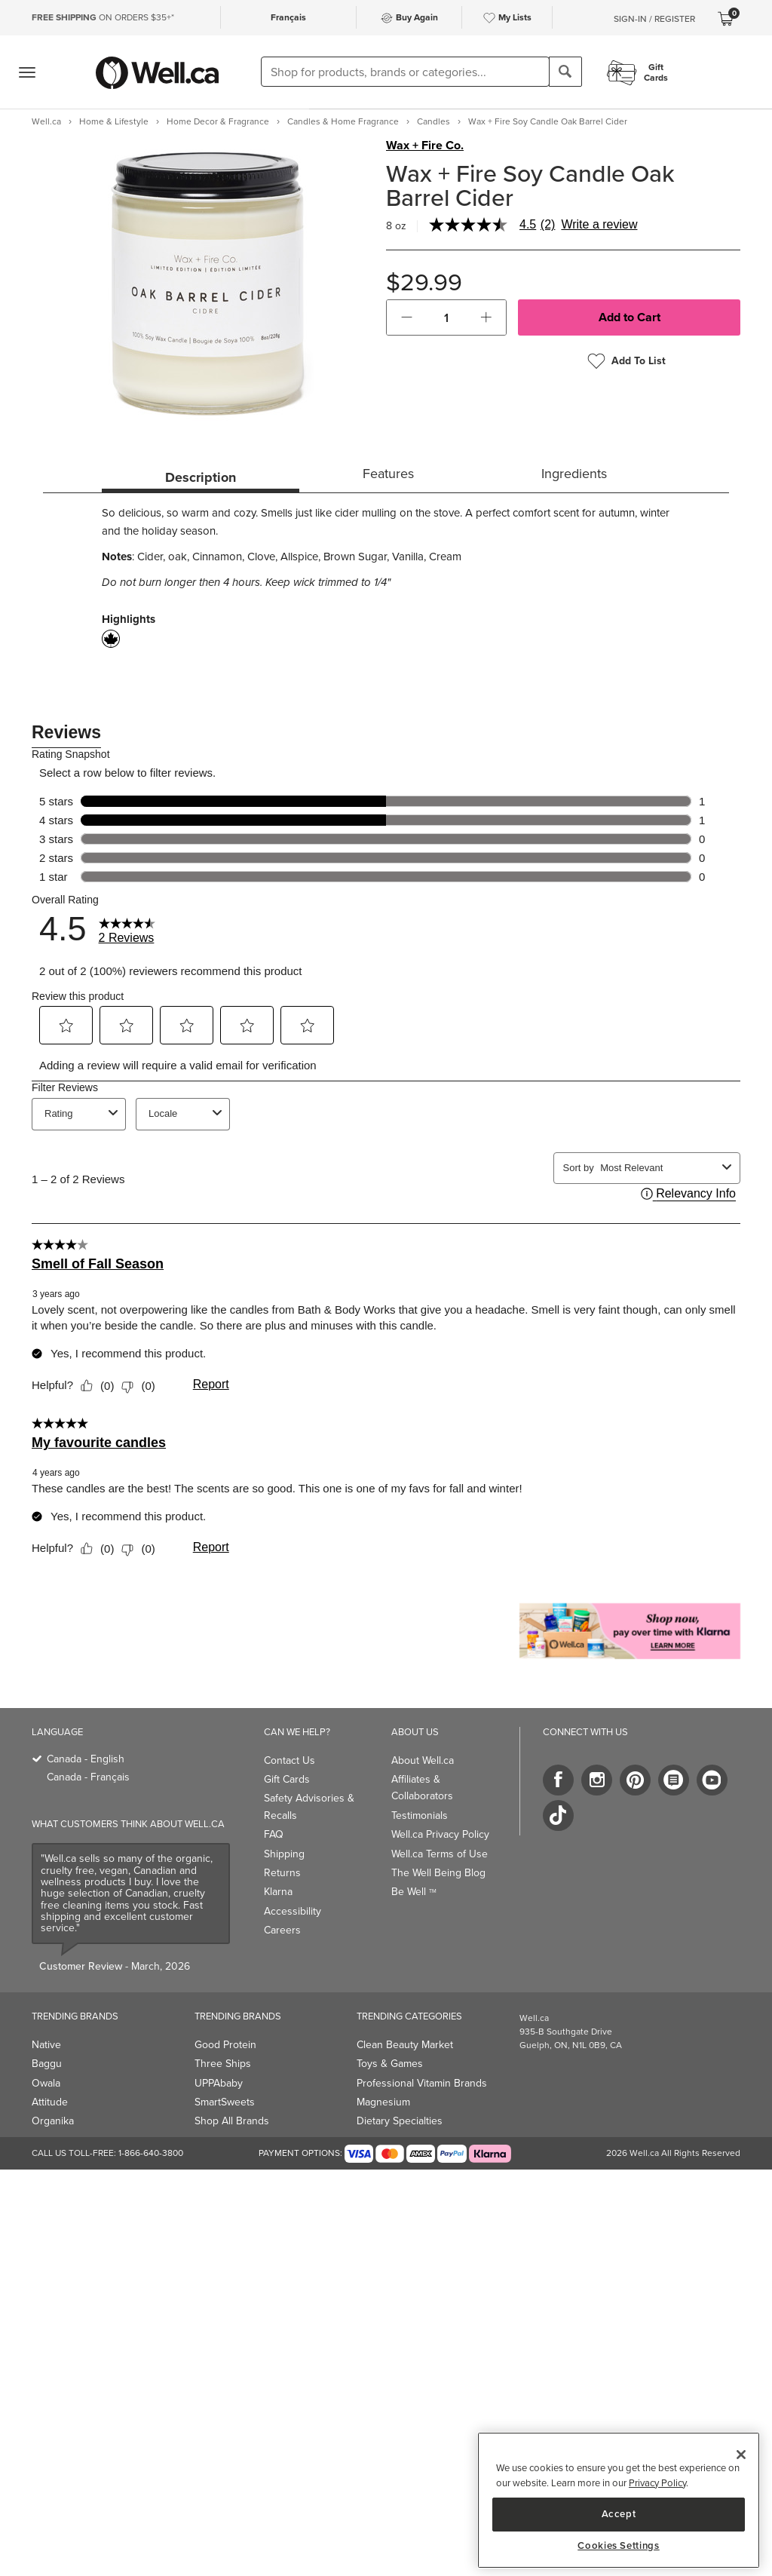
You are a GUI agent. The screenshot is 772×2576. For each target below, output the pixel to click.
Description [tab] (200, 477)
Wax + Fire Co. (425, 145)
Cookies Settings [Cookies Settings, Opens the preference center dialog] (618, 2546)
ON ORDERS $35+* (103, 17)
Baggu (47, 2064)
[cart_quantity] (447, 317)
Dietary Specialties (400, 2121)
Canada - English (85, 1759)
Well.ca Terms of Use (439, 1854)
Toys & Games (390, 2064)
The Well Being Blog (438, 1873)
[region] (618, 2500)
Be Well (414, 1892)
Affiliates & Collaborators (422, 1787)
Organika (53, 2121)
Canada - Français (88, 1777)
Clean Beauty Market (405, 2045)
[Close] (741, 2454)
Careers (282, 1930)
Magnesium (383, 2102)
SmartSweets (225, 2102)
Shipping (284, 1854)
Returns (282, 1873)
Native (46, 2045)
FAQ (273, 1834)
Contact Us (289, 1760)
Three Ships (223, 2064)
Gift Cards (287, 1779)
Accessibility (292, 1911)
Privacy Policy (657, 2483)
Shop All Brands (232, 2121)
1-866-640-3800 (150, 2153)
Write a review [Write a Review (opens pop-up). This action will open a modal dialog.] (599, 225)
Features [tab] (388, 473)
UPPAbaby (219, 2083)
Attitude (50, 2102)
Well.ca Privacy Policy (440, 1834)
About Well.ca (422, 1760)
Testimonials (419, 1815)
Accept (619, 2514)
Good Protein (225, 2045)
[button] (407, 317)
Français (288, 17)
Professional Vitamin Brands (422, 2083)
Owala (46, 2083)
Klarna (278, 1892)
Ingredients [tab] (574, 473)
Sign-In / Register (654, 18)
